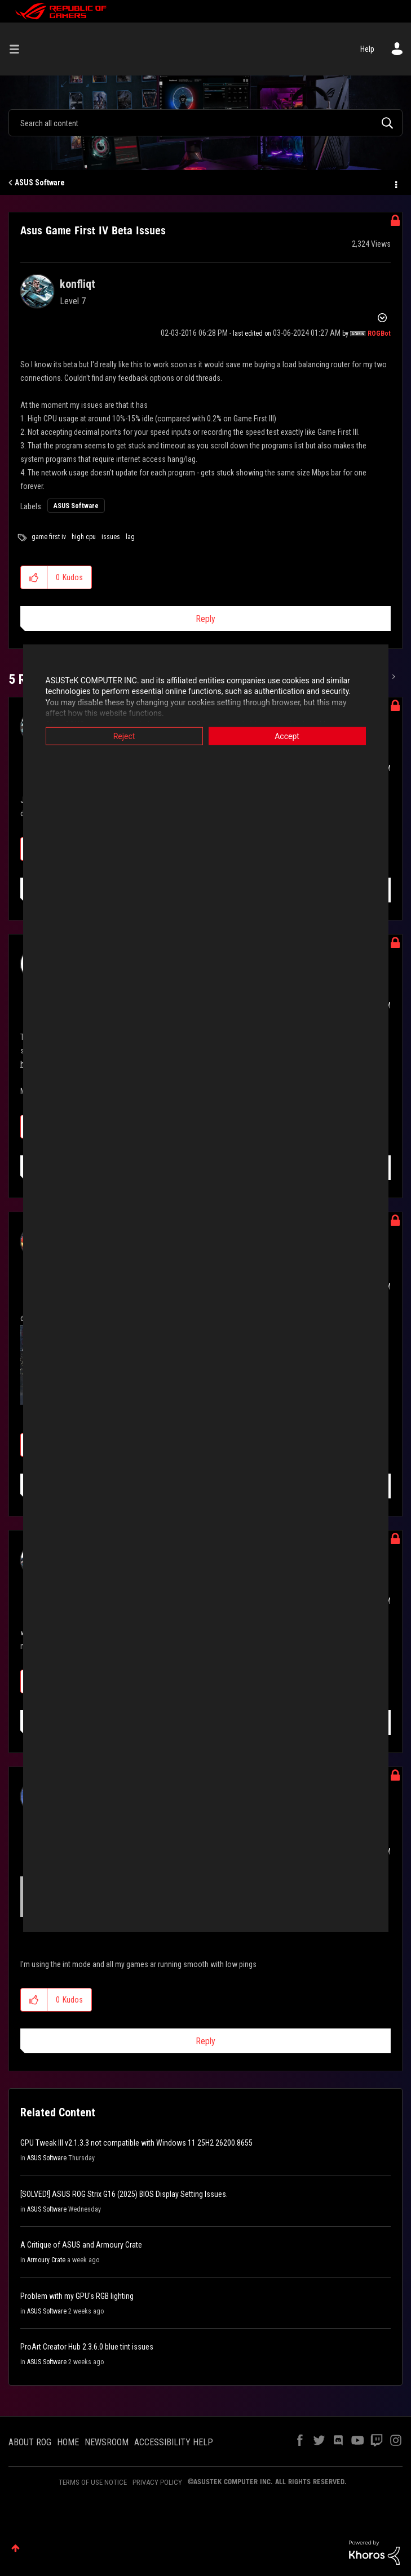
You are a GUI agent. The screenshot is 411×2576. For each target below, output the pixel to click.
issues (110, 537)
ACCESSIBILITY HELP (173, 2442)
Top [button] (15, 2548)
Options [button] (395, 183)
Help (367, 49)
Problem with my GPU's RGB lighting (77, 2296)
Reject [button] (124, 735)
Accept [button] (287, 735)
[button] (34, 577)
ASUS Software (40, 182)
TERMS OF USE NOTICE (93, 2482)
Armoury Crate (46, 2260)
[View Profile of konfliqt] (77, 284)
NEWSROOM (107, 2442)
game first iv (49, 537)
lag (130, 537)
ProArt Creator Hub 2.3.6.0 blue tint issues (86, 2346)
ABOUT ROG (29, 2442)
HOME (68, 2442)
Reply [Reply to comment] (205, 2041)
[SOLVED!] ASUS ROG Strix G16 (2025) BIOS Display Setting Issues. (124, 2194)
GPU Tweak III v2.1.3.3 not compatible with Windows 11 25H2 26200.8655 (136, 2142)
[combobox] (205, 122)
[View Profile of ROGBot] (379, 333)
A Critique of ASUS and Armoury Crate (81, 2244)
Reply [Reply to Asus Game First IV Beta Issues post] (205, 618)
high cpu (84, 537)
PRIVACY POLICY (157, 2482)
